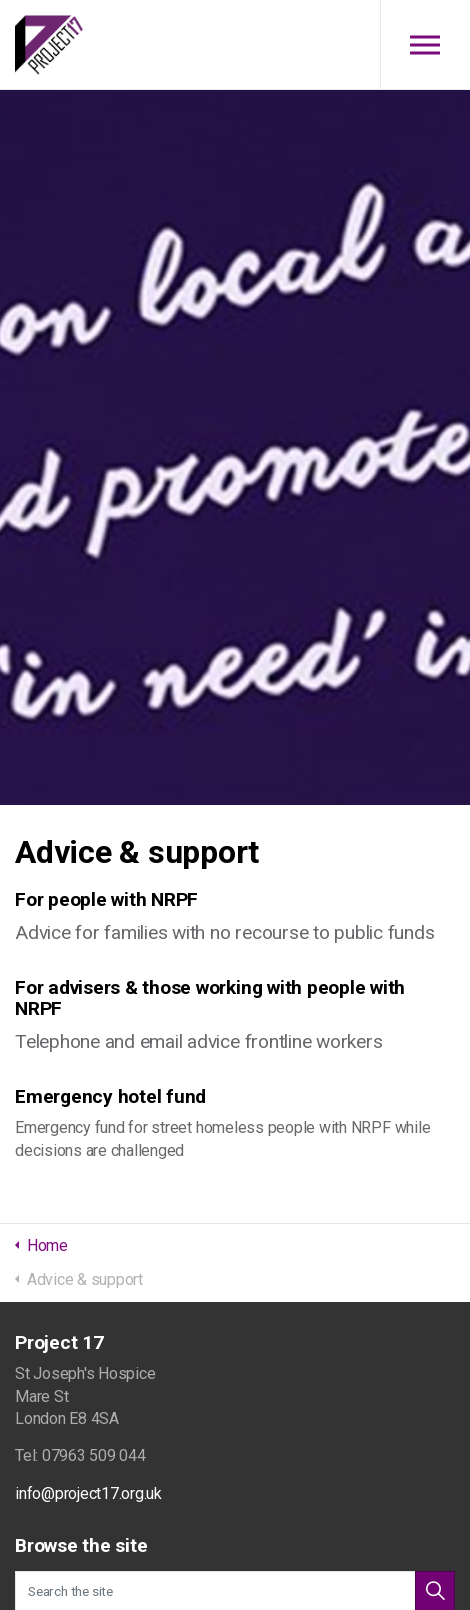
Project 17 (49, 45)
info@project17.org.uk (88, 1493)
